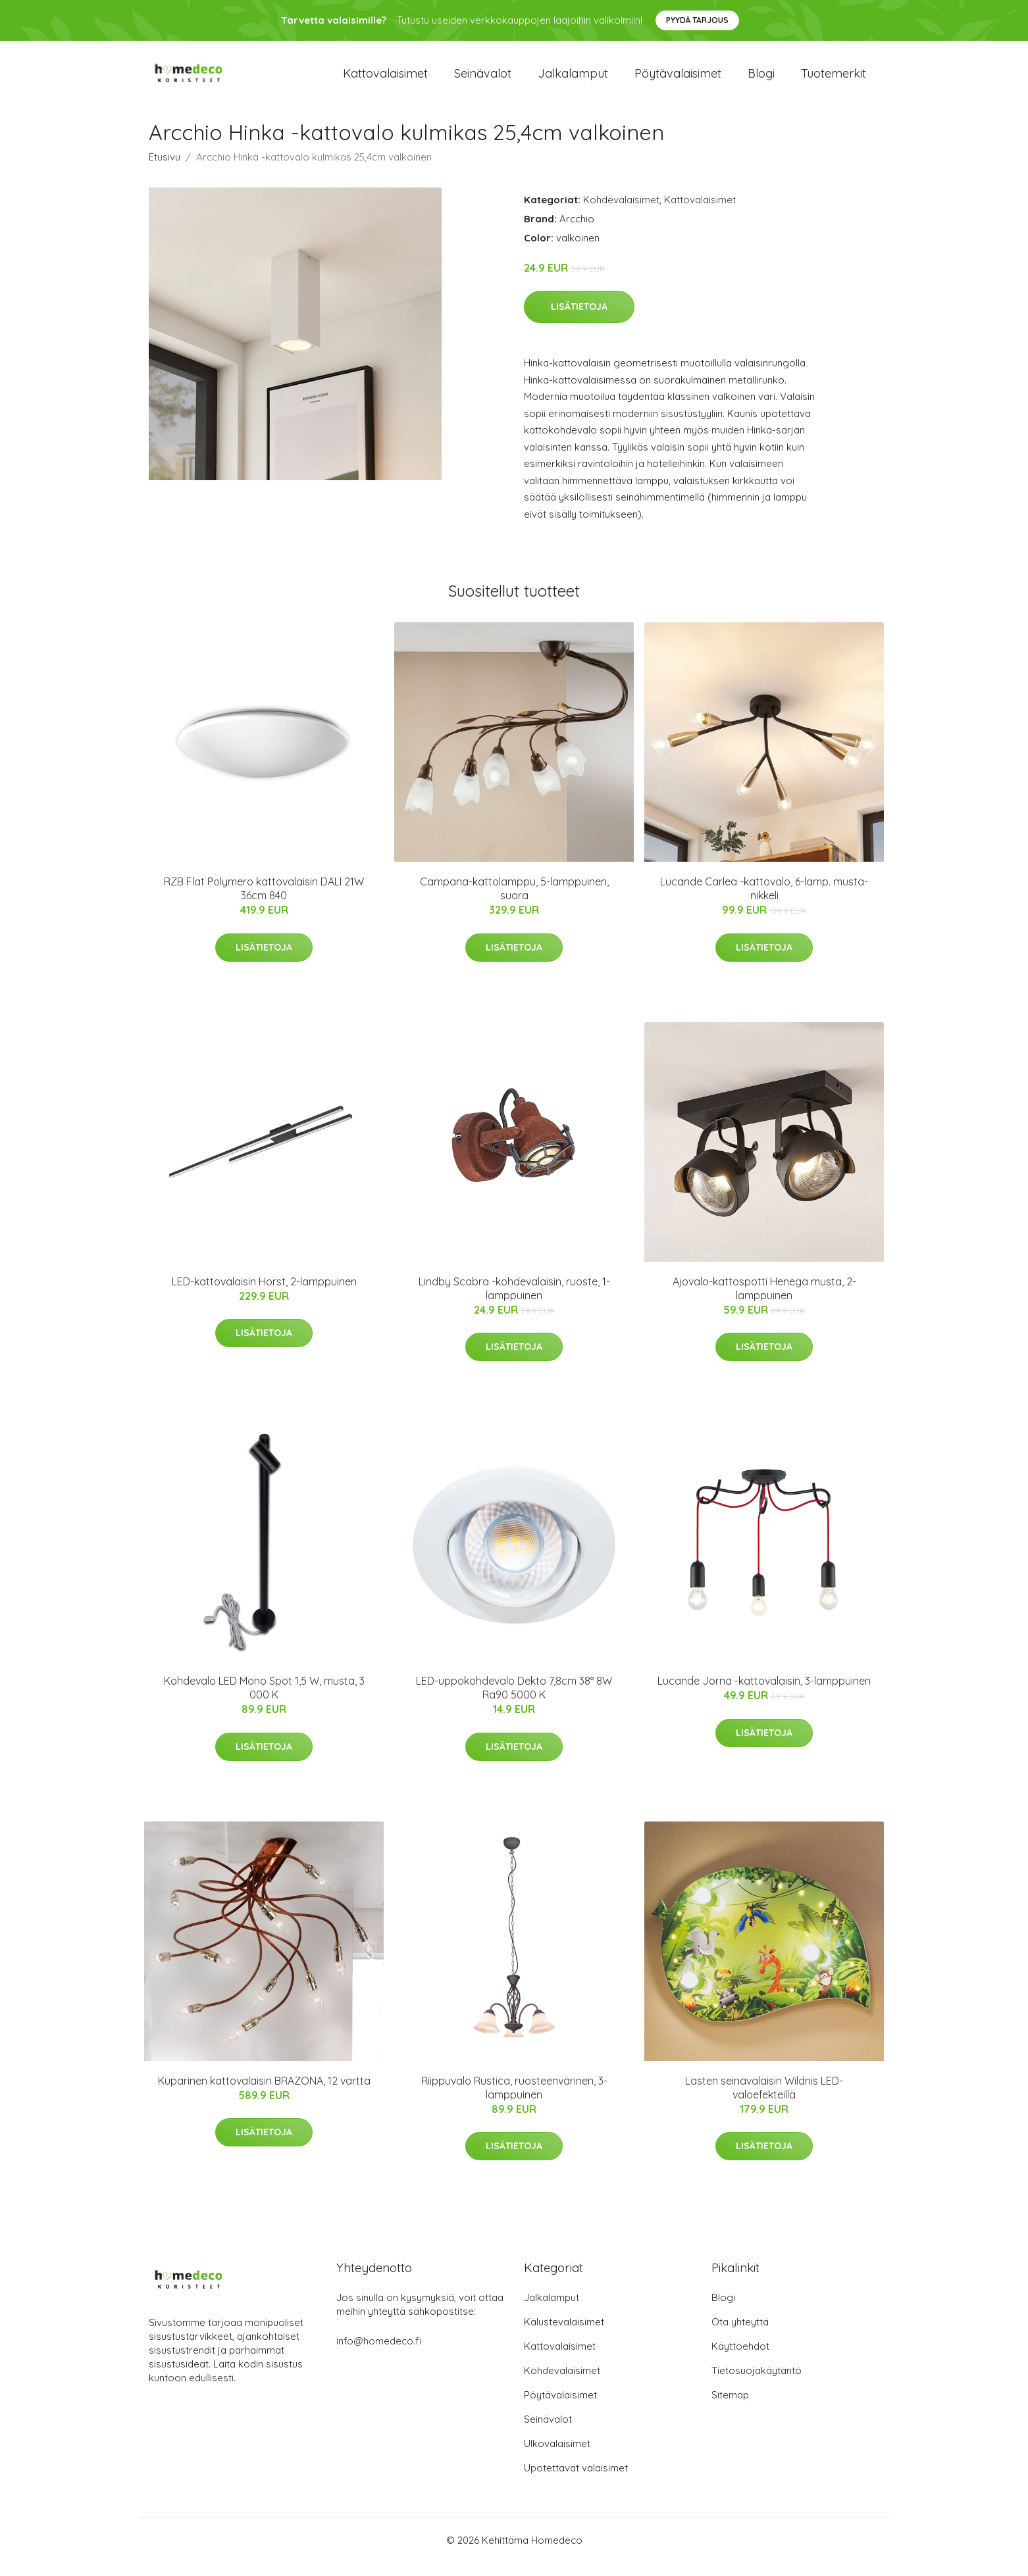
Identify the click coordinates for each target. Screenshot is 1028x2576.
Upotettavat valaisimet (576, 2481)
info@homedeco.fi (378, 2354)
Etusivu (164, 170)
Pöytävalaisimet (677, 79)
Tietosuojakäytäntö (756, 2383)
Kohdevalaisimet (621, 213)
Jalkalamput (573, 79)
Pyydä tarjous (697, 20)
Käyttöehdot (740, 2359)
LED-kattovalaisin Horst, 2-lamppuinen (264, 1294)
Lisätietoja (579, 320)
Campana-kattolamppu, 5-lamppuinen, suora (514, 901)
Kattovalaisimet (385, 79)
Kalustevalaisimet (564, 2335)
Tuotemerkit (833, 79)
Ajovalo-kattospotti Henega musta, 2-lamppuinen (764, 1301)
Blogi (761, 79)
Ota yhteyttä (740, 2335)
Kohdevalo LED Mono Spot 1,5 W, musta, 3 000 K (264, 1700)
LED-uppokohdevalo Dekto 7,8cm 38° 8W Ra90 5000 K (514, 1700)
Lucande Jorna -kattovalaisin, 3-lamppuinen (764, 1693)
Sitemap (730, 2408)
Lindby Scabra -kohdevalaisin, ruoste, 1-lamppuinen (514, 1301)
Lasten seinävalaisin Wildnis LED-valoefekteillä (764, 2100)
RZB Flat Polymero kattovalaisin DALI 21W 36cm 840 (264, 901)
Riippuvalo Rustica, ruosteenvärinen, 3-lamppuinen (514, 2100)
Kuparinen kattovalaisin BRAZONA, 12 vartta (264, 2093)
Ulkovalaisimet (557, 2456)
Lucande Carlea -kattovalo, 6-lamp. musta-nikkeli (764, 901)
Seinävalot (482, 79)
